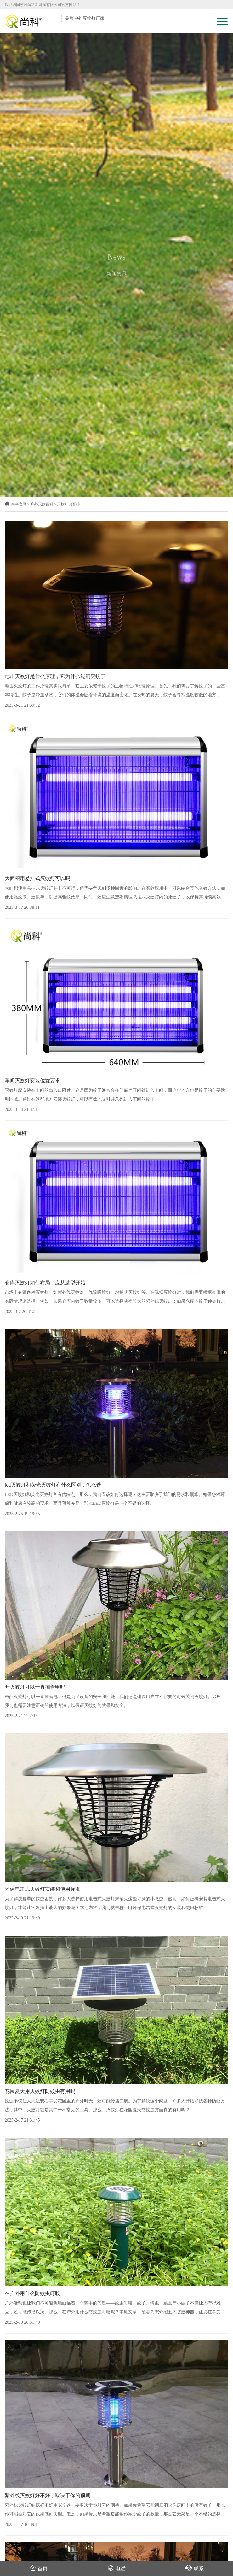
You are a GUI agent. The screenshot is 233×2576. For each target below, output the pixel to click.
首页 (39, 2568)
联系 (194, 2568)
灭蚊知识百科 (68, 504)
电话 (117, 2568)
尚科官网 (15, 504)
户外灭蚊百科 (42, 504)
